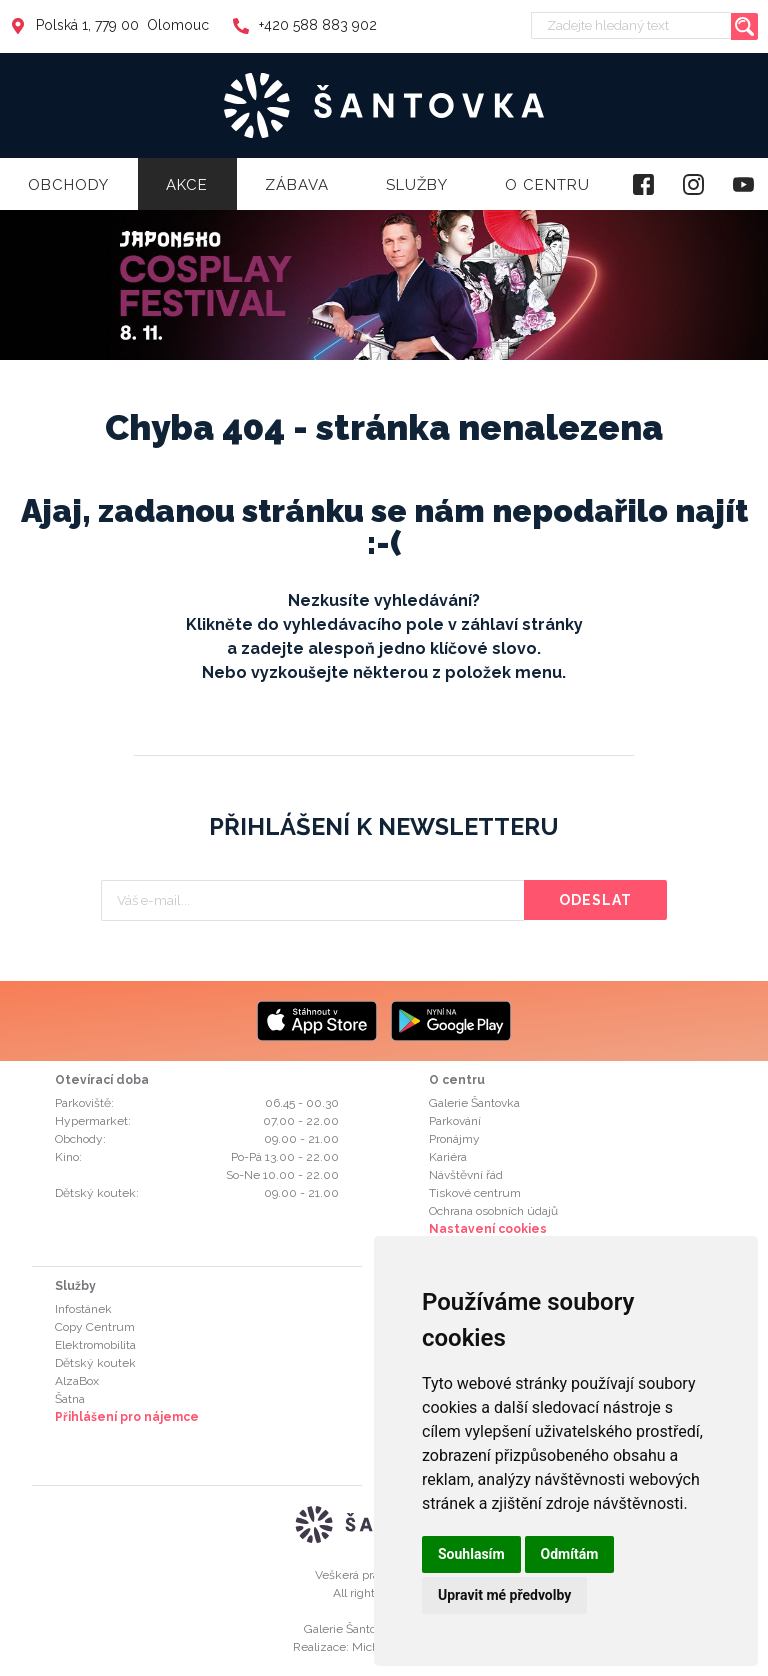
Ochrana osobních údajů (493, 1211)
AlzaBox (77, 1381)
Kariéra (448, 1157)
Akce (187, 185)
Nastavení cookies (488, 1229)
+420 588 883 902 (305, 25)
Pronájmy (454, 1139)
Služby (417, 185)
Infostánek (83, 1309)
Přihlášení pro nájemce (127, 1417)
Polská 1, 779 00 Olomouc (109, 25)
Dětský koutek (95, 1363)
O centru (547, 185)
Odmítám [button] (570, 1554)
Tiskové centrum (475, 1193)
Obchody (68, 185)
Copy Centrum (95, 1327)
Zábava (297, 185)
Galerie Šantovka (474, 1103)
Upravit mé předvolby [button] (504, 1595)
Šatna (70, 1399)
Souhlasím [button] (471, 1554)
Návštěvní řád (466, 1175)
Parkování (455, 1121)
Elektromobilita (95, 1345)
